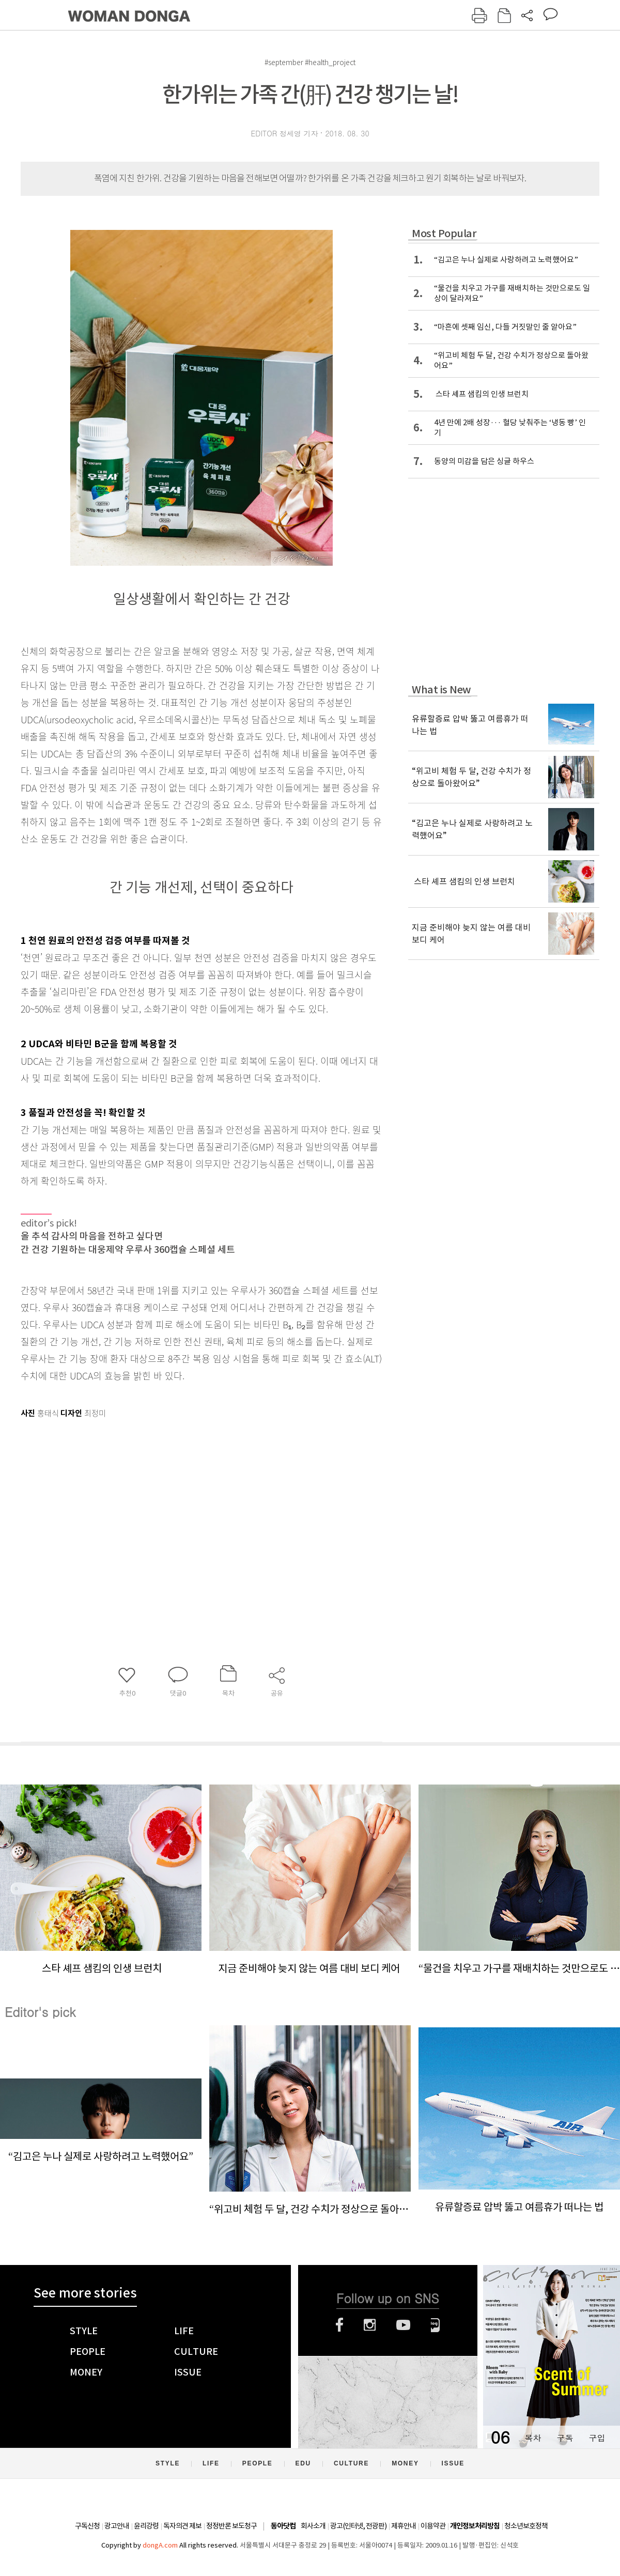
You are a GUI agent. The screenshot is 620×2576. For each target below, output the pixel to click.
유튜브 (403, 2325)
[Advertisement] (176, 1503)
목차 (532, 2438)
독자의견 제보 (182, 2526)
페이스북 (339, 2325)
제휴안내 (403, 2526)
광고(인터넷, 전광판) (358, 2526)
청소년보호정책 (526, 2526)
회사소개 (313, 2526)
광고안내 (116, 2526)
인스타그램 (370, 2325)
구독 (564, 2438)
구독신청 (87, 2526)
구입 (596, 2438)
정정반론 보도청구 (231, 2526)
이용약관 (433, 2526)
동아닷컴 (283, 2526)
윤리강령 (146, 2526)
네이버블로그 (435, 2325)
